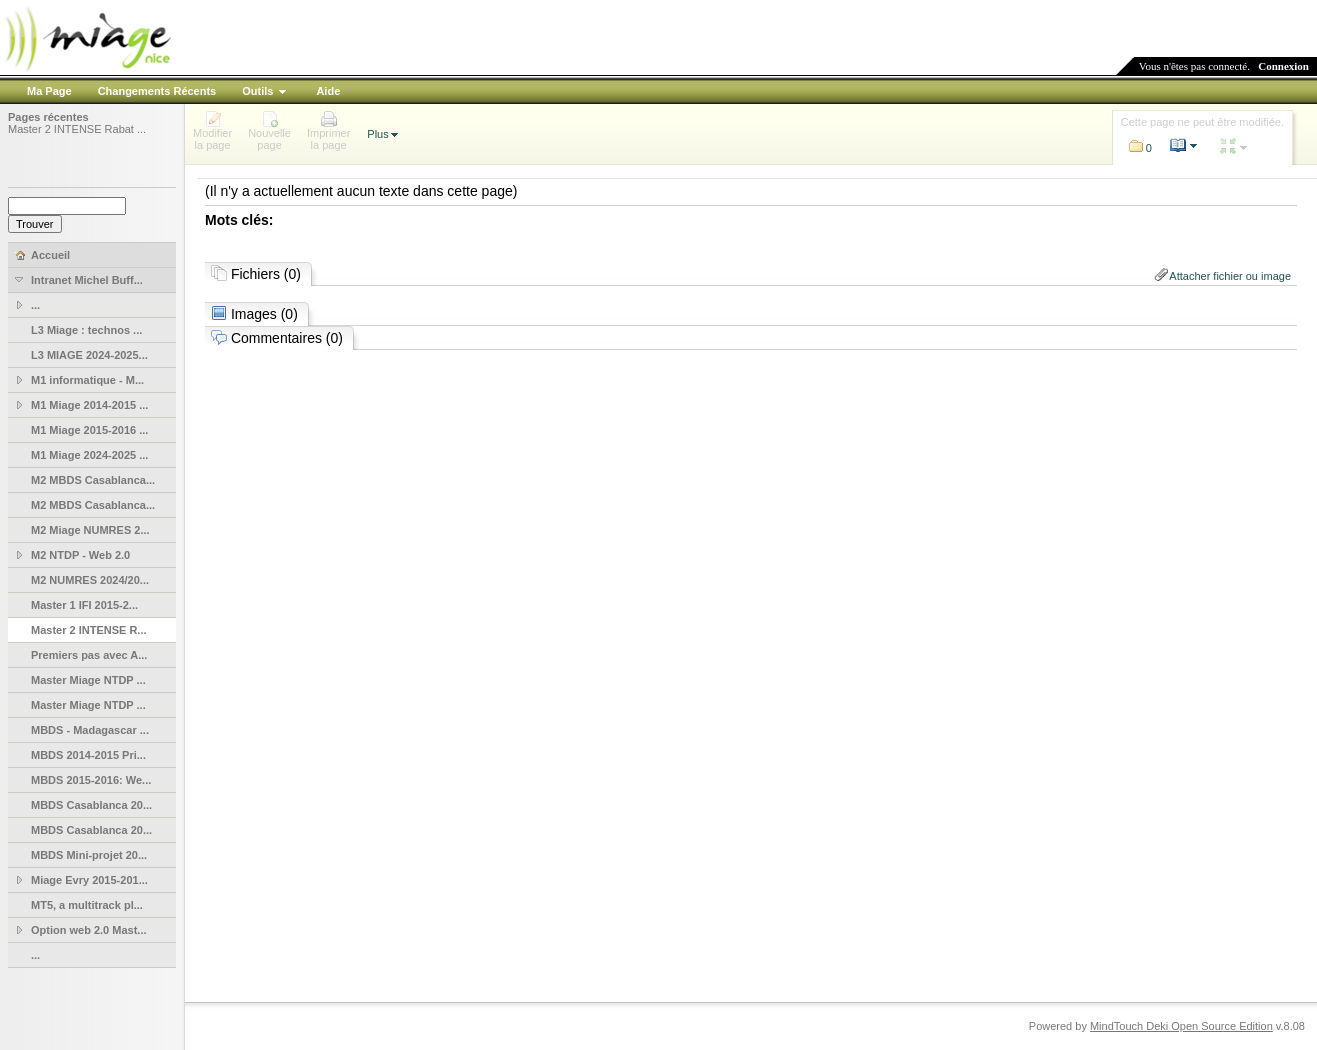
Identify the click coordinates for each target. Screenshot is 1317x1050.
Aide (328, 91)
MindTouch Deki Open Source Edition (1181, 1026)
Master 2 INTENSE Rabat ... (77, 129)
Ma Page (49, 91)
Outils (257, 91)
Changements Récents (157, 91)
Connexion (1283, 66)
